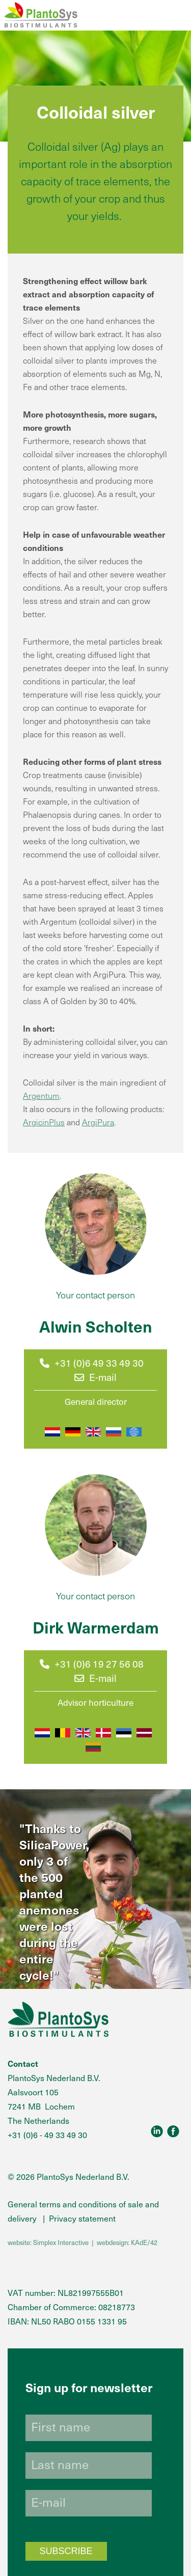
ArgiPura (98, 1122)
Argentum (41, 1095)
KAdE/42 (144, 2242)
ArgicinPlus (44, 1122)
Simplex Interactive (61, 2242)
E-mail (95, 1377)
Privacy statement (82, 2218)
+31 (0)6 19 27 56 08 (99, 1663)
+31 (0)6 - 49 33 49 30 (47, 2134)
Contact (23, 2063)
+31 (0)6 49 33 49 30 (99, 1362)
